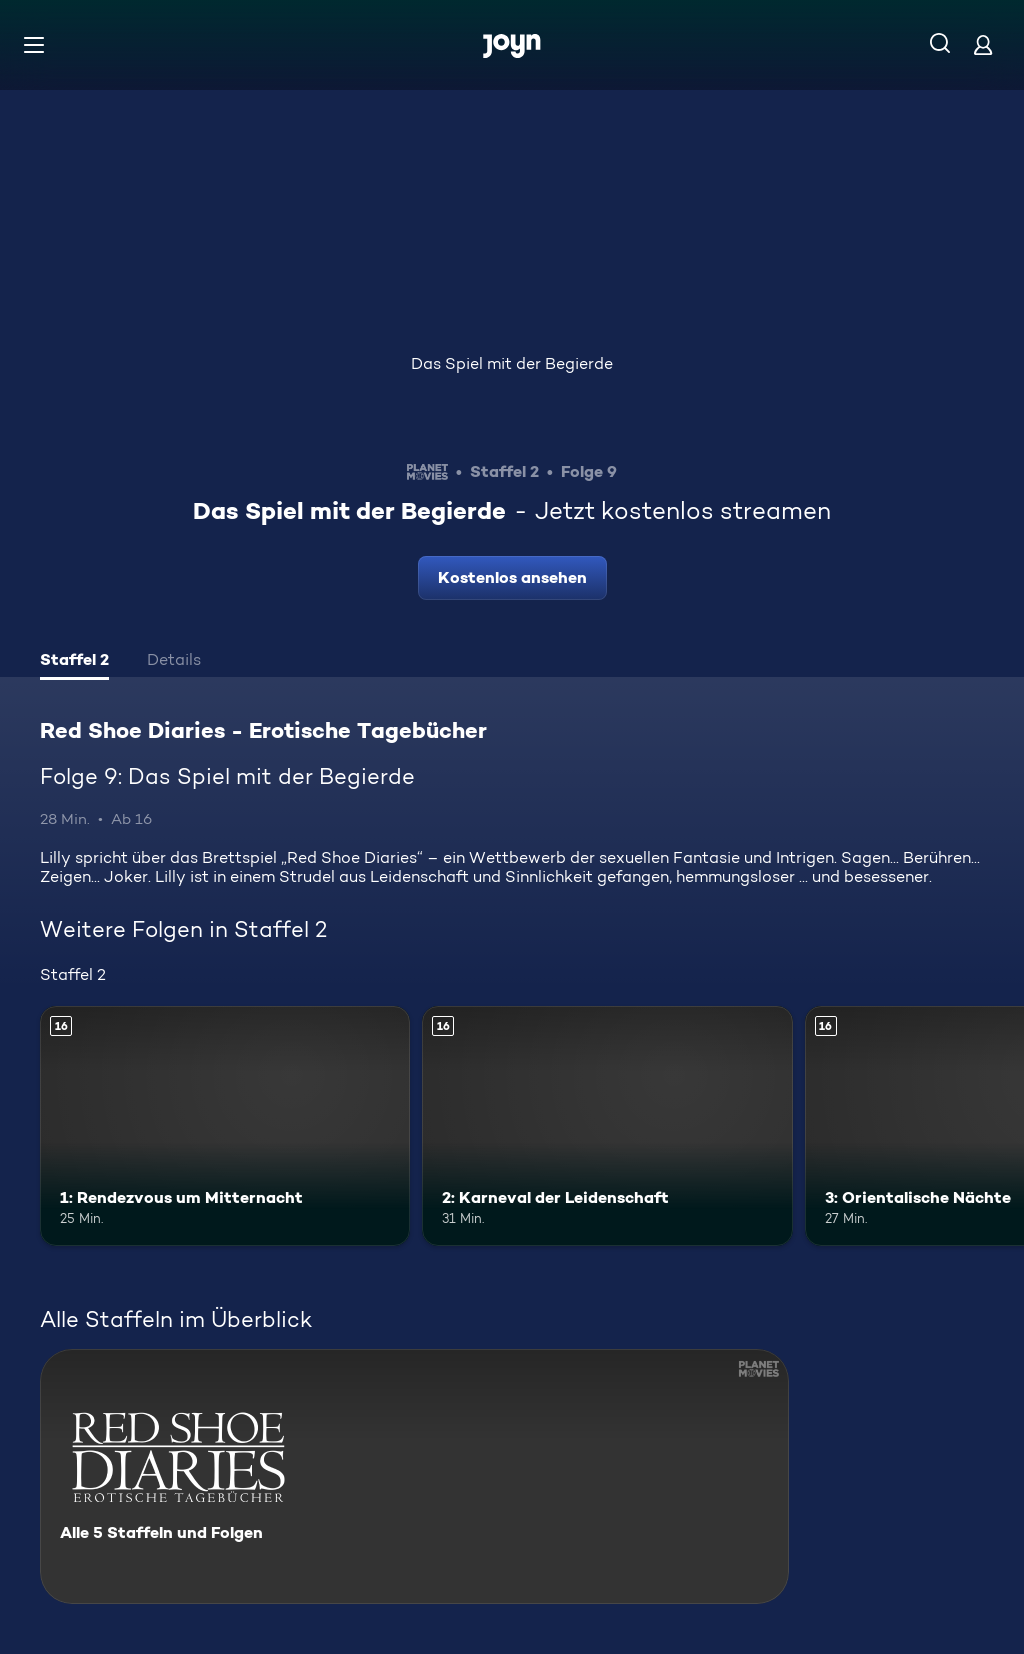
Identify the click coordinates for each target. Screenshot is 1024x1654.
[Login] (983, 44)
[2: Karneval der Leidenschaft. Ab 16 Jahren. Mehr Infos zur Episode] (607, 1126)
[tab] (74, 662)
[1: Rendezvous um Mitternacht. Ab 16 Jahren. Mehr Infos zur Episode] (225, 1126)
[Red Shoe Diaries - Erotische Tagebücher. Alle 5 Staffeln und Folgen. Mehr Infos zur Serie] (414, 1476)
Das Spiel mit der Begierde (512, 363)
